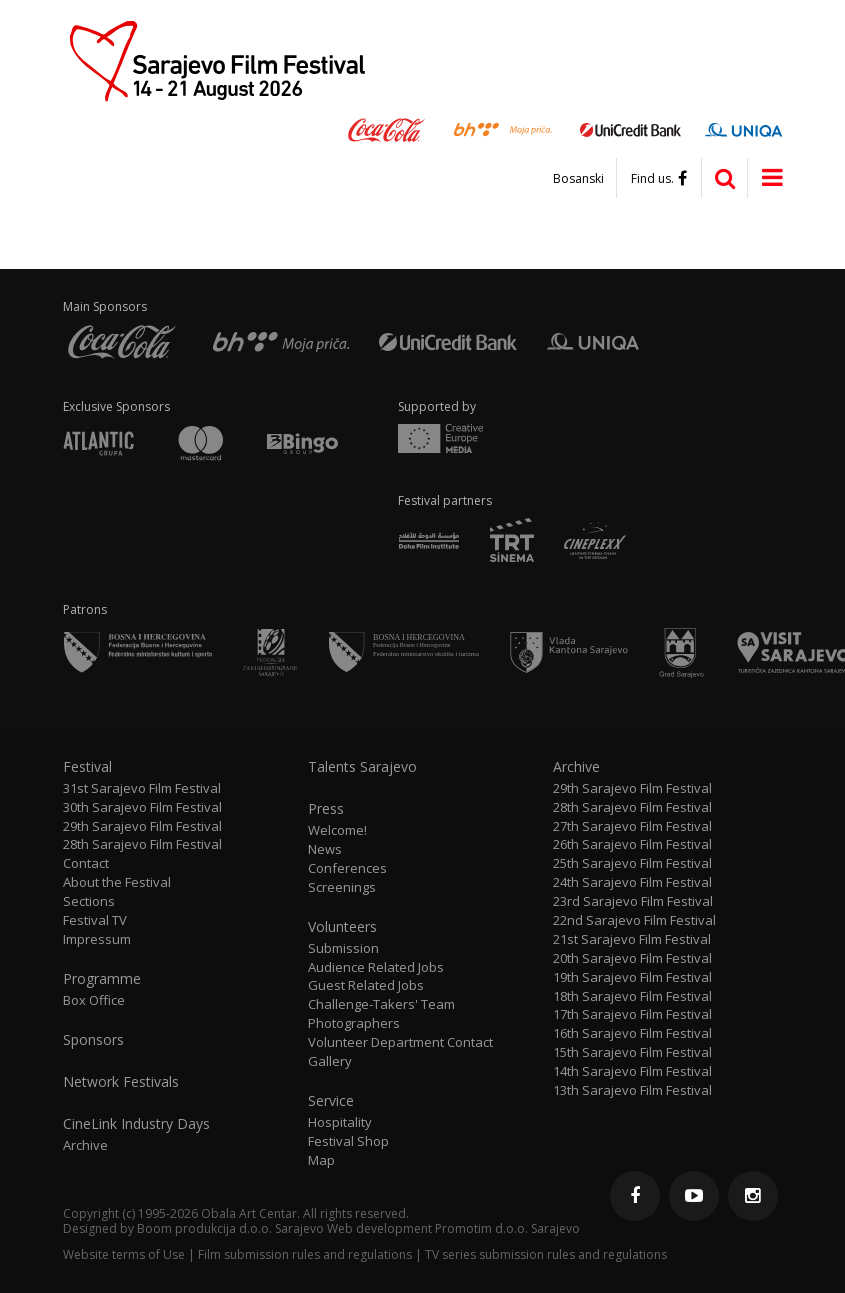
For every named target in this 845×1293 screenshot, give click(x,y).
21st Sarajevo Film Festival (632, 939)
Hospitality (340, 1122)
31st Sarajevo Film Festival (142, 788)
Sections (89, 901)
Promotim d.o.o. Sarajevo (507, 1228)
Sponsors (93, 1040)
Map (321, 1160)
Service (331, 1101)
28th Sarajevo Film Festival (142, 844)
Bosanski (578, 179)
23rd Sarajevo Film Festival (633, 901)
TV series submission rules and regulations (546, 1254)
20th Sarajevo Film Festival (632, 958)
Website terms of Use (124, 1254)
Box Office (94, 1000)
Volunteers (342, 927)
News (325, 849)
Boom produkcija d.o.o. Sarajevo (230, 1228)
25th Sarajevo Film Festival (632, 863)
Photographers (354, 1023)
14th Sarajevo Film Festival (632, 1071)
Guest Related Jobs (366, 985)
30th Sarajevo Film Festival (142, 807)
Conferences (347, 868)
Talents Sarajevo (362, 767)
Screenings (342, 887)
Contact (86, 863)
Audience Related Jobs (376, 967)
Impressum (97, 939)
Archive (85, 1145)
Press (326, 809)
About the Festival (117, 882)
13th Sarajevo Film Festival (632, 1090)
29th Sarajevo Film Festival (142, 826)
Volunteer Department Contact (400, 1042)
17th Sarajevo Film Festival (632, 1014)
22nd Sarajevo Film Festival (634, 920)
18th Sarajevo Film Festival (632, 996)
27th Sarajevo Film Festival (632, 826)
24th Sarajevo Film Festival (632, 882)
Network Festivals (121, 1082)
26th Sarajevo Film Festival (632, 844)
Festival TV (95, 920)
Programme (102, 979)
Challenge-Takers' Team (381, 1004)
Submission (343, 948)
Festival (87, 767)
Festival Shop (348, 1141)
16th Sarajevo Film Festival (632, 1033)
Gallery (330, 1061)
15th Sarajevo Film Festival (632, 1052)
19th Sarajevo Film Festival (632, 977)
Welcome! (337, 830)
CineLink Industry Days (136, 1124)
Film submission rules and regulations (305, 1254)
